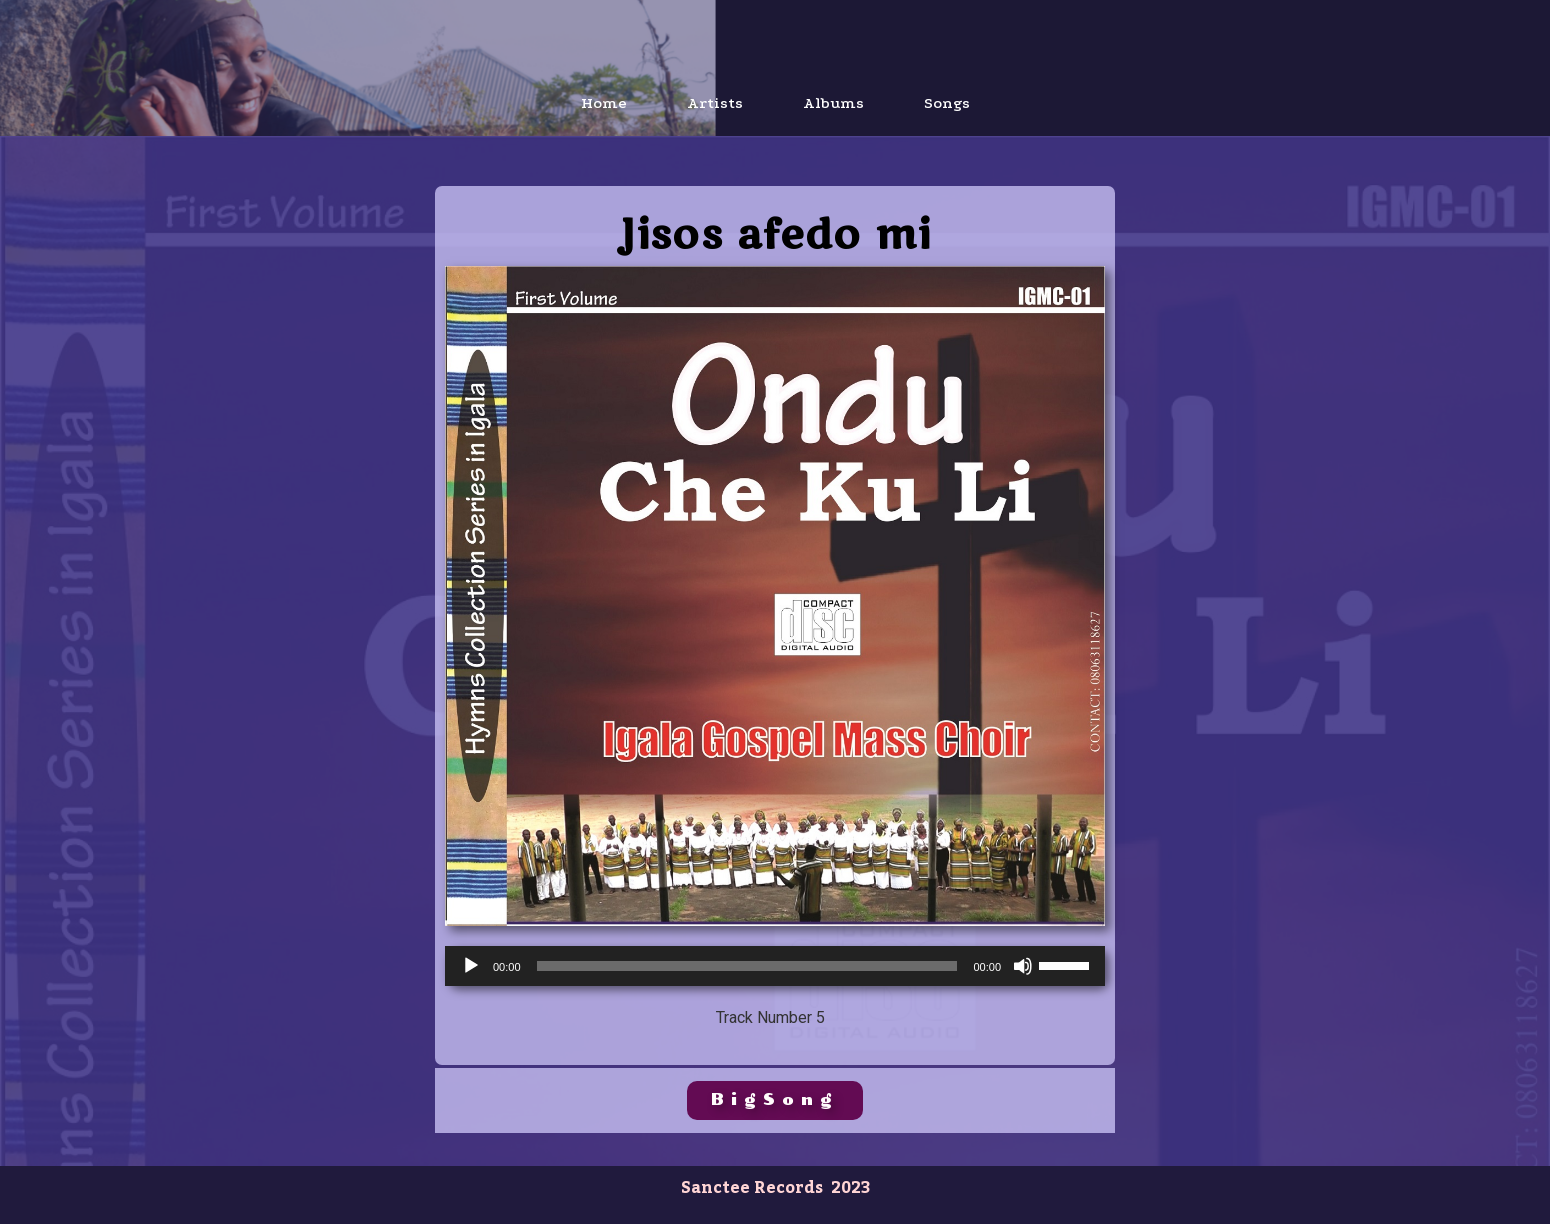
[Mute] (1023, 966)
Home (604, 103)
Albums (833, 103)
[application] (775, 966)
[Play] (471, 966)
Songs (947, 103)
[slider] (747, 966)
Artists (715, 103)
